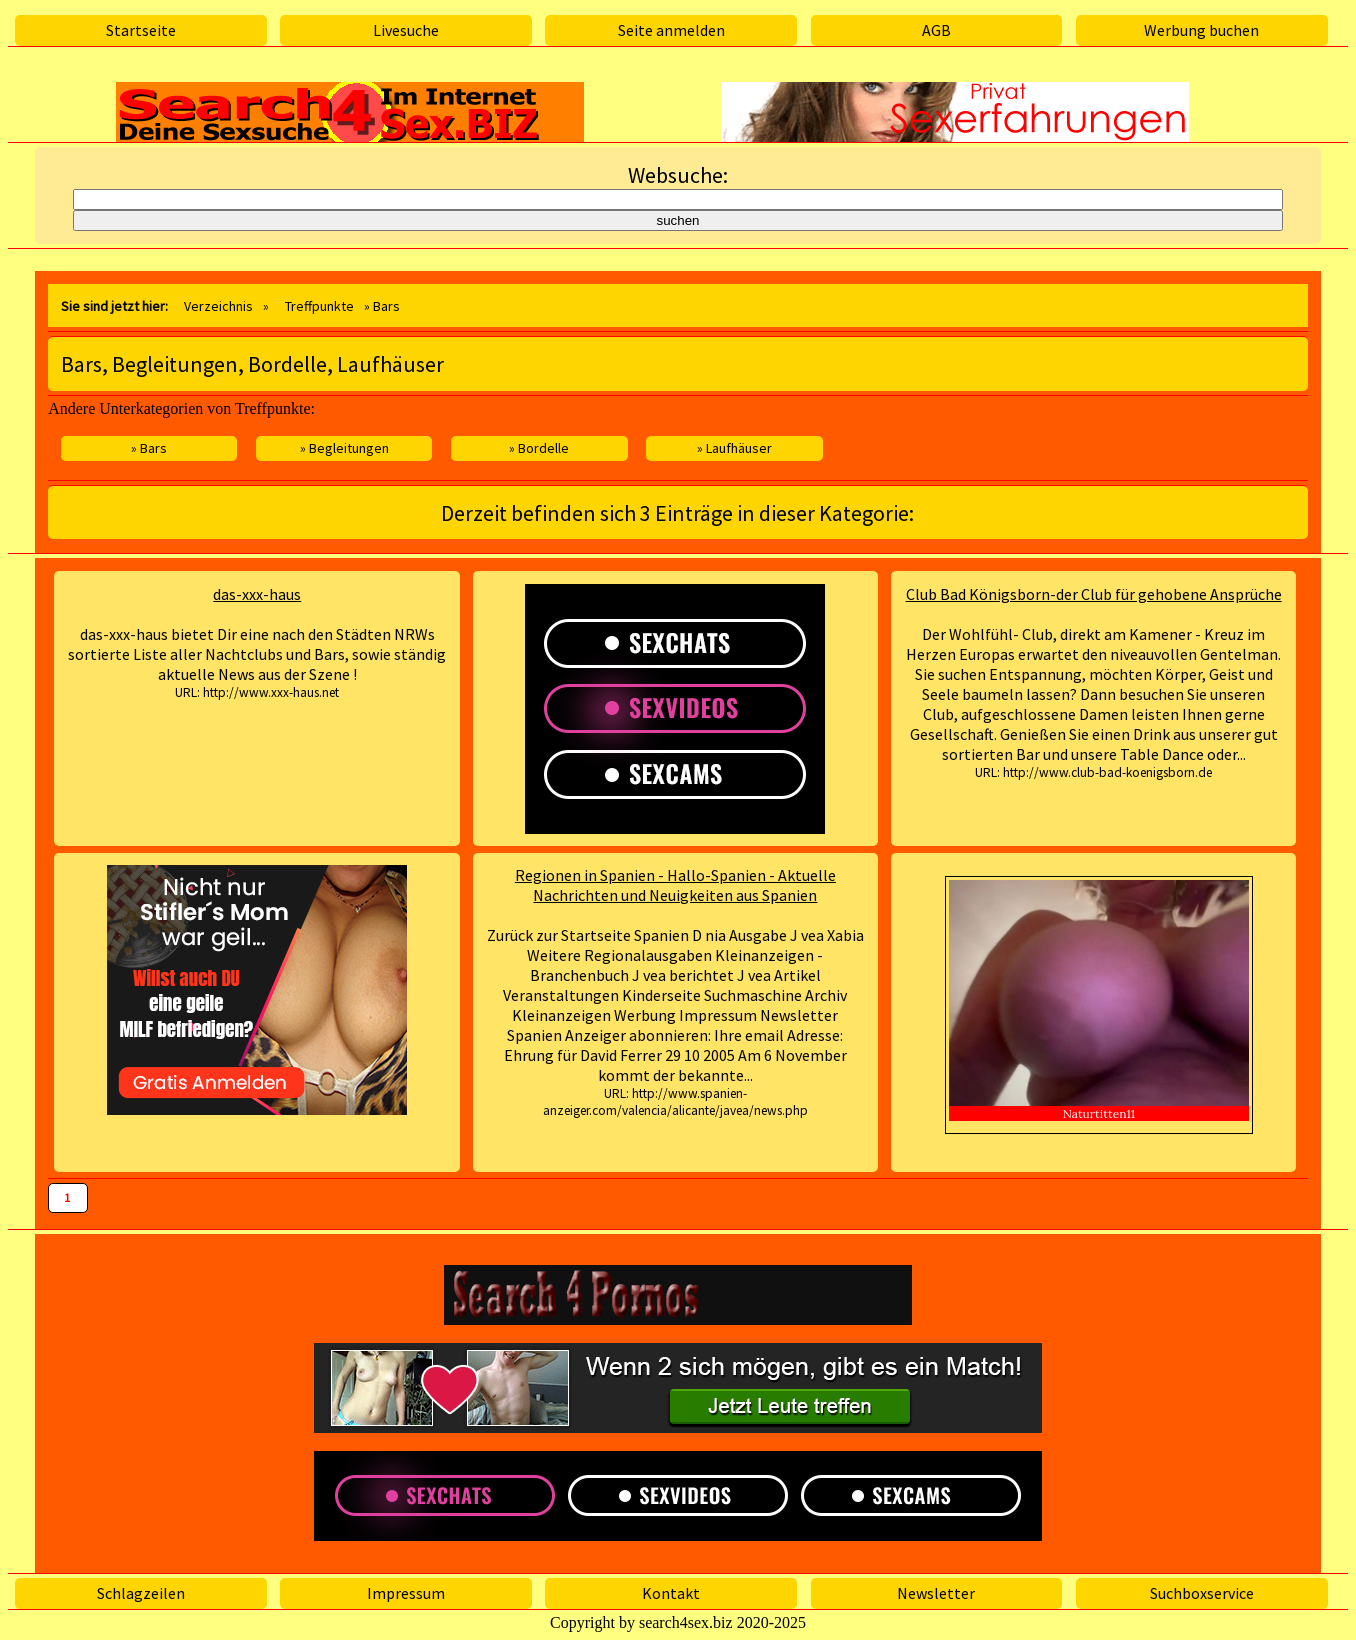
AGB (936, 30)
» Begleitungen (344, 448)
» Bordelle (539, 448)
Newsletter (936, 1593)
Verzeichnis (218, 306)
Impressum (406, 1593)
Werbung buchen (1201, 30)
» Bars (149, 448)
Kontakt (671, 1593)
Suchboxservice (1202, 1593)
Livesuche (406, 30)
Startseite (141, 30)
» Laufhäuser (734, 448)
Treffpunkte (319, 306)
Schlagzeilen (141, 1593)
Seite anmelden (671, 30)
